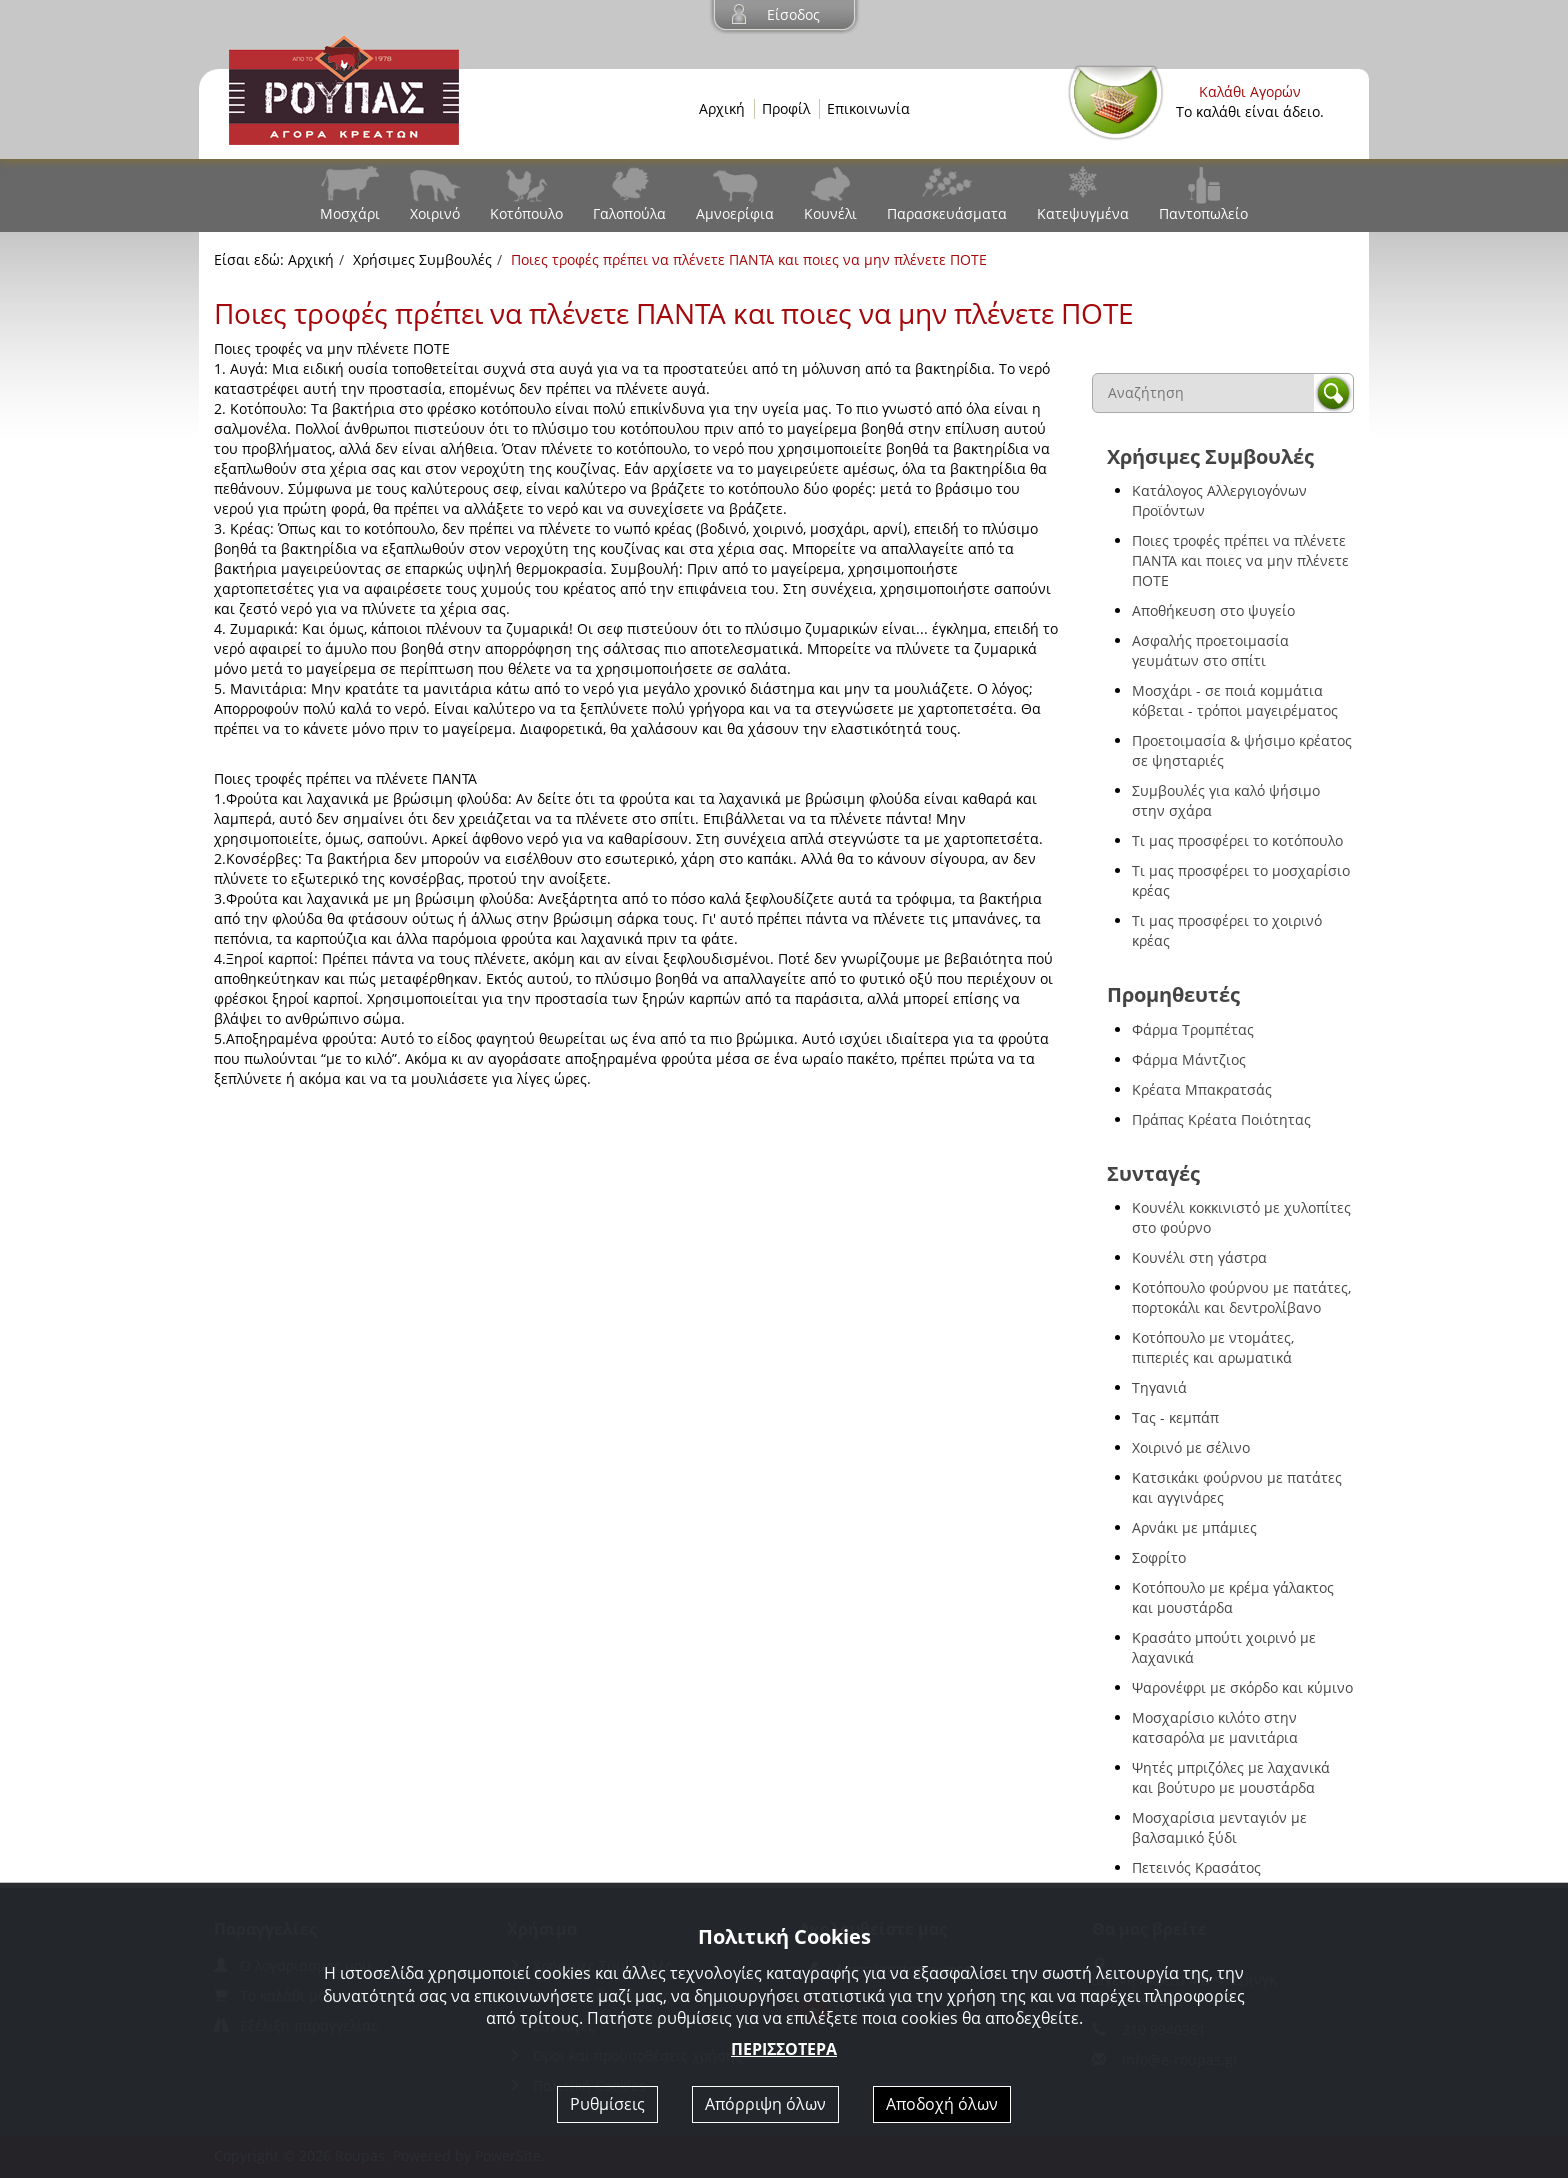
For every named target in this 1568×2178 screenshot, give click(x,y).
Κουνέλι (830, 213)
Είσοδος (793, 14)
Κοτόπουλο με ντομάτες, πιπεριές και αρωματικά (1213, 1347)
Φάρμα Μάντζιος (1189, 1059)
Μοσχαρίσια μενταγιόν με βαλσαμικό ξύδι (1219, 1827)
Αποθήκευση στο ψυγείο (1213, 610)
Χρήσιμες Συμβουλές (422, 259)
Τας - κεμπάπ (1175, 1417)
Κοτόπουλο (526, 213)
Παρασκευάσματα (947, 213)
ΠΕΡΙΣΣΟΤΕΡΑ (784, 2049)
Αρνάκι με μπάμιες (1194, 1527)
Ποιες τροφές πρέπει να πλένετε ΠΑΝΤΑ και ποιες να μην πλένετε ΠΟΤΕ (1240, 560)
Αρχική (722, 108)
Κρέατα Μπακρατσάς (1202, 1089)
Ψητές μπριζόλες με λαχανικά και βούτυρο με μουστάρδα (1231, 1777)
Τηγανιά (1159, 1387)
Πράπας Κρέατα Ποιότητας (1221, 1119)
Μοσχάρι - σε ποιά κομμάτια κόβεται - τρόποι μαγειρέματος (1235, 700)
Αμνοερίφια (735, 213)
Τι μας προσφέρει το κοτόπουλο (1237, 840)
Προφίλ (786, 108)
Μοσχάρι (350, 213)
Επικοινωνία (868, 108)
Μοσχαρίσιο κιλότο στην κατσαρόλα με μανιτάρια (1215, 1727)
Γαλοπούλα (629, 213)
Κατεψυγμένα (1083, 213)
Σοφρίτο (1159, 1557)
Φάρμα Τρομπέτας (1193, 1029)
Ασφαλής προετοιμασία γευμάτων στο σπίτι (1210, 650)
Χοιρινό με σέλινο (1191, 1447)
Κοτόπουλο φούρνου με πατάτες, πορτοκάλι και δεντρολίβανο (1241, 1297)
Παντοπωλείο (1203, 213)
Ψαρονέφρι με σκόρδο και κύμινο (1242, 1687)
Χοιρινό (435, 213)
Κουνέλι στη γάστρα (1199, 1257)
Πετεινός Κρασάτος (1196, 1867)
